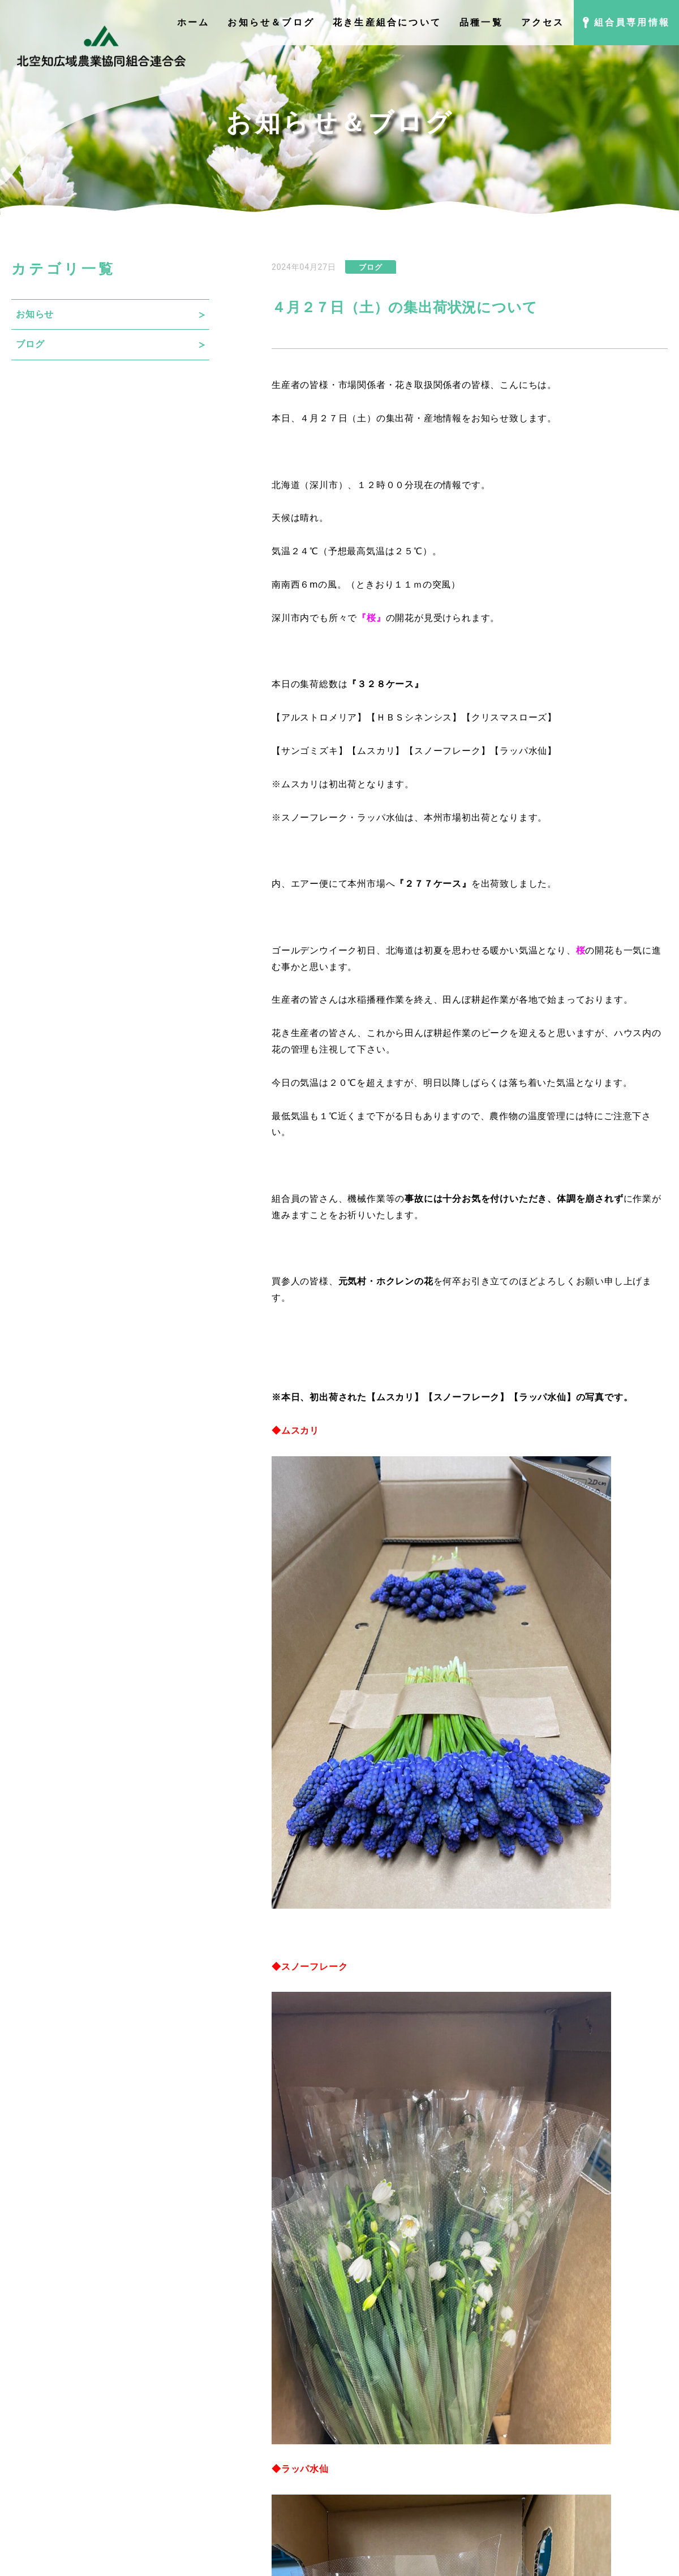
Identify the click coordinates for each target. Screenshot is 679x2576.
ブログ (30, 344)
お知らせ (35, 314)
